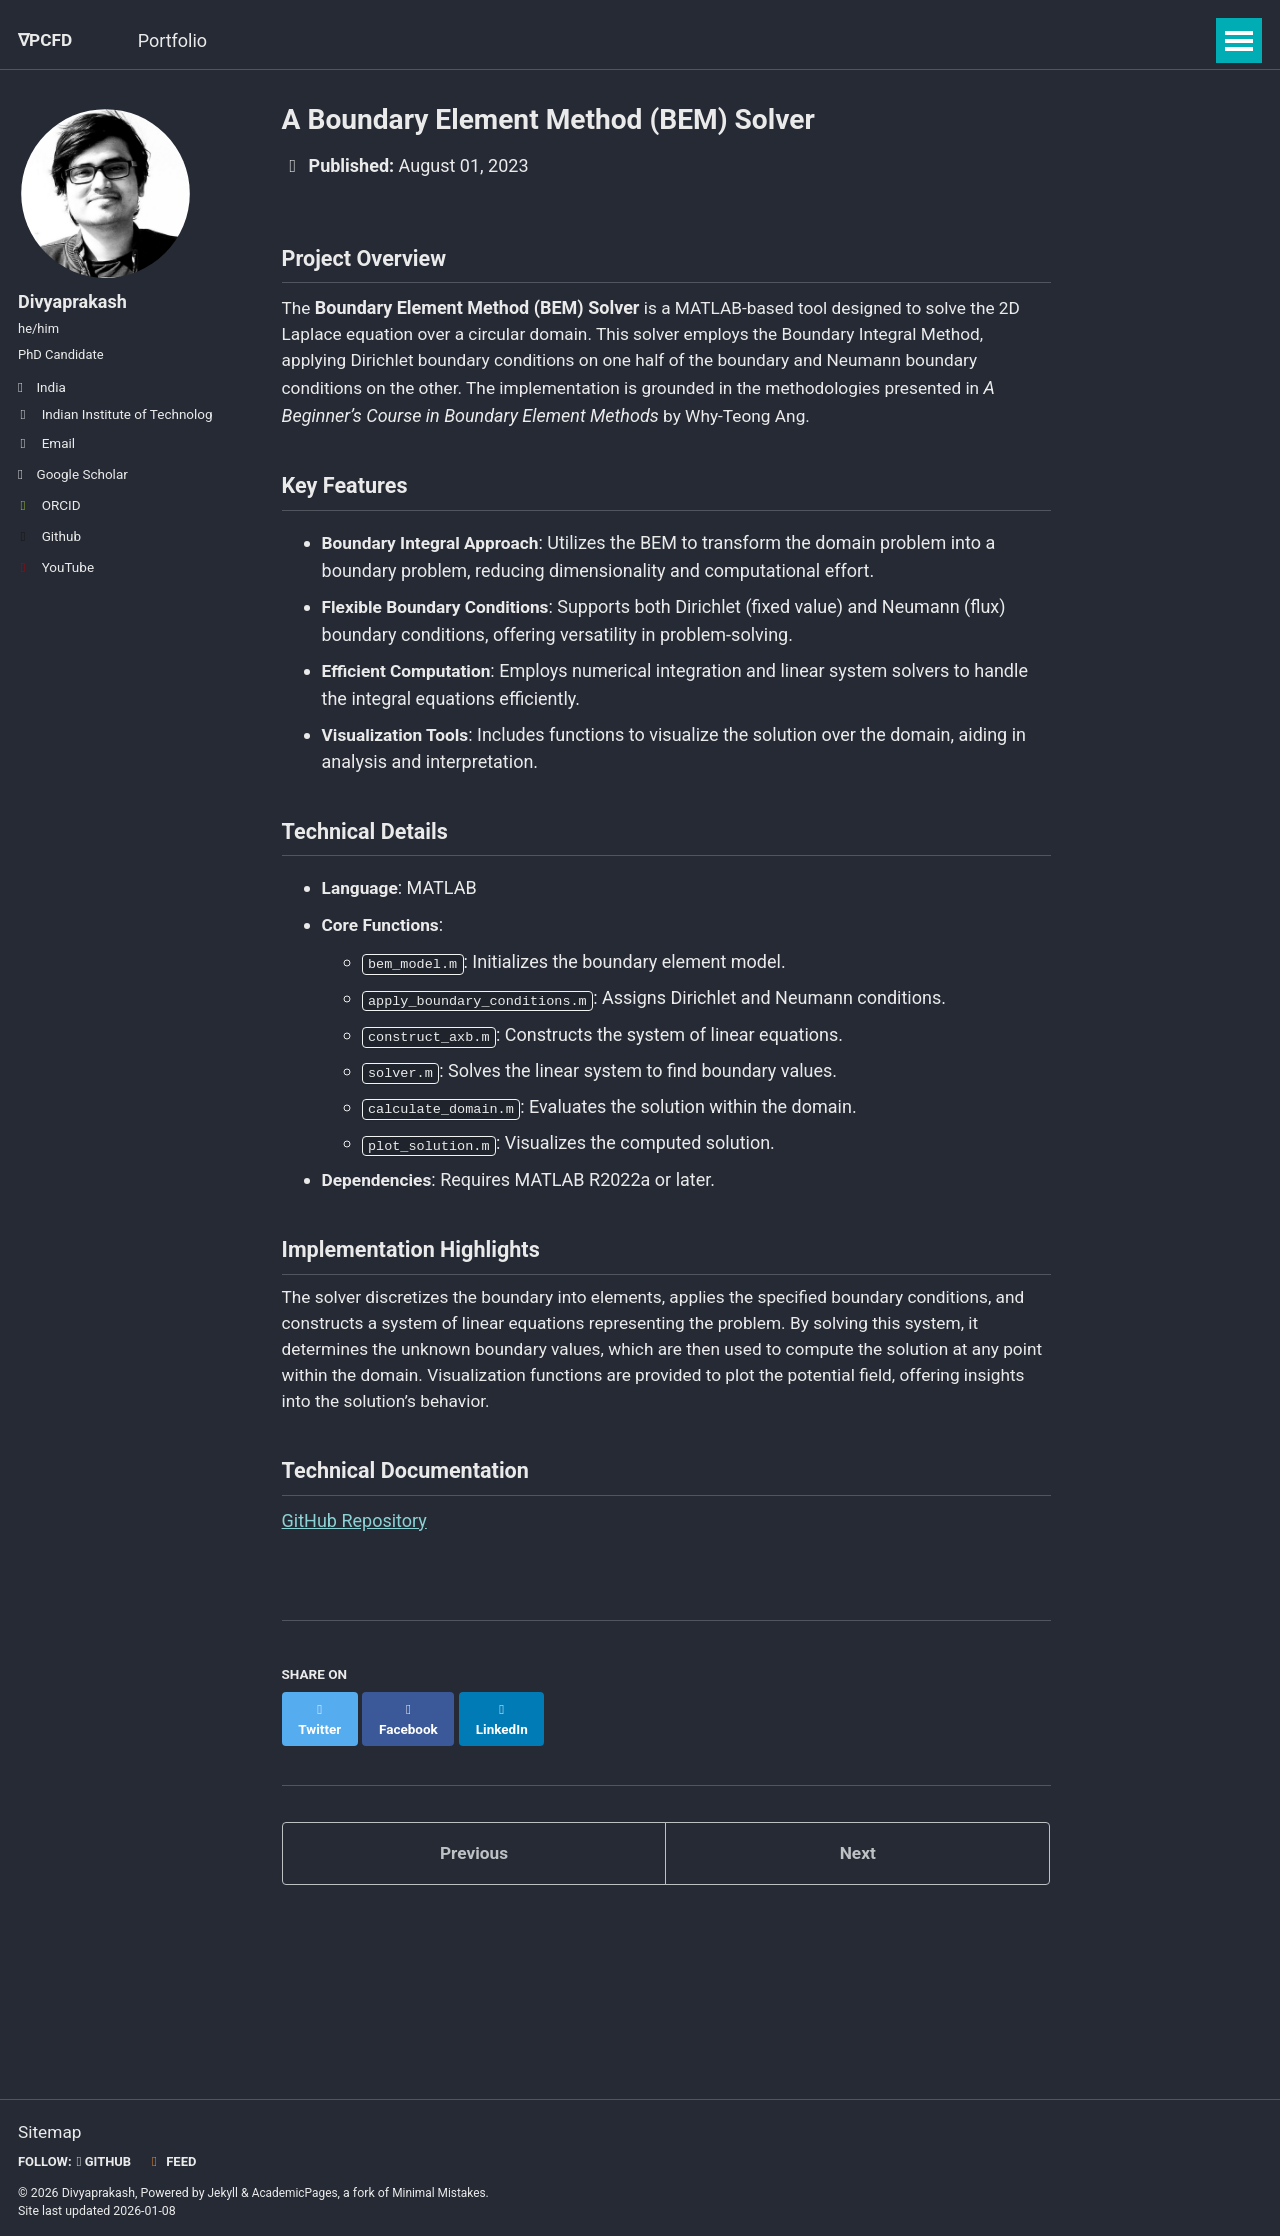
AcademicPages (297, 2190)
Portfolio (181, 40)
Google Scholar (73, 490)
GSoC (274, 40)
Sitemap (51, 2130)
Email (46, 459)
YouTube (56, 583)
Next (858, 1849)
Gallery (483, 40)
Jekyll (224, 2190)
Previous (473, 1849)
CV (558, 40)
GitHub (107, 2159)
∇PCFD (46, 40)
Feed (177, 2159)
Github (49, 552)
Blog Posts (376, 40)
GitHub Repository (354, 1535)
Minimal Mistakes (445, 2190)
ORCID (49, 521)
